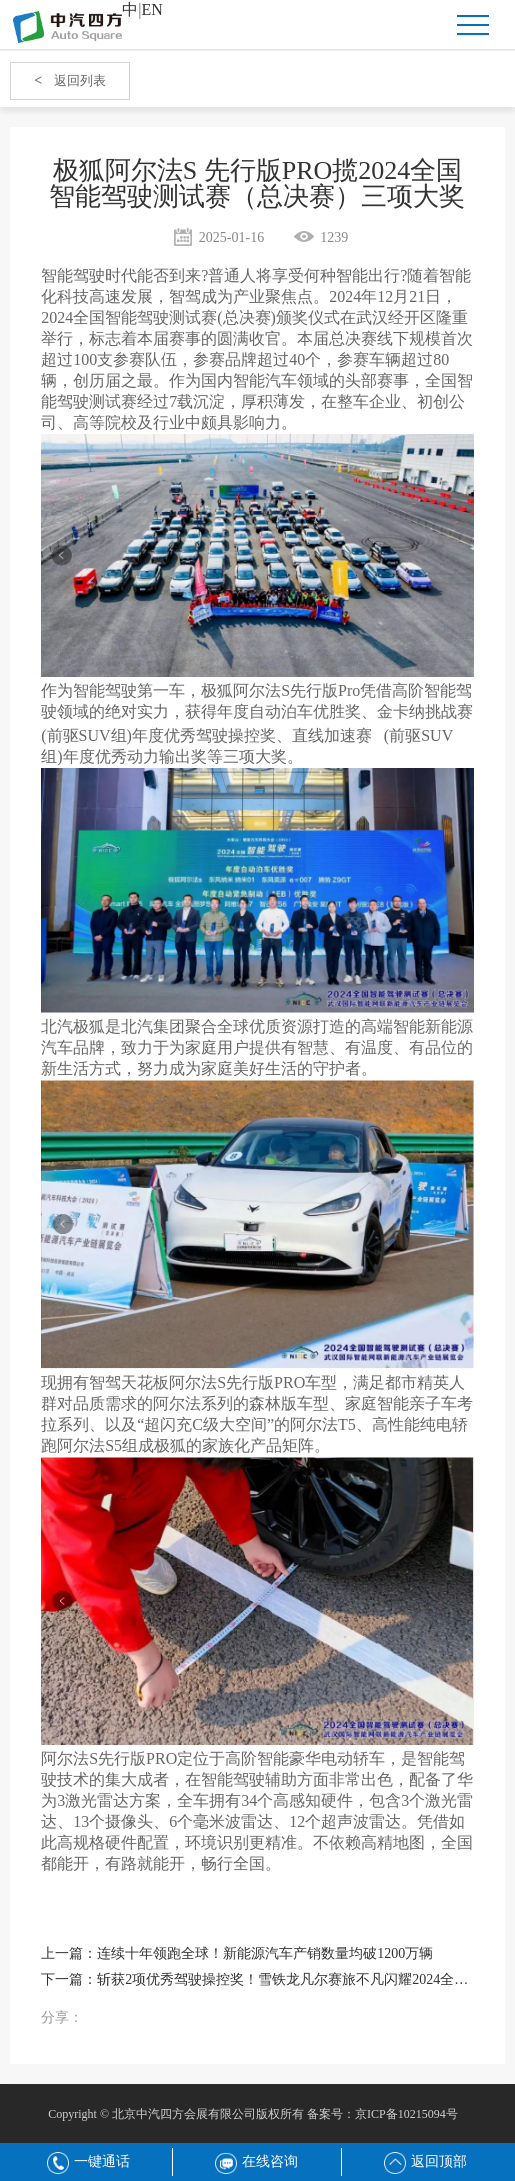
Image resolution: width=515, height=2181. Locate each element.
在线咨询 (256, 2161)
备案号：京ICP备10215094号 (382, 2114)
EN (152, 9)
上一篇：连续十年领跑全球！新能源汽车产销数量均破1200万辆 (237, 1953)
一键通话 (88, 2161)
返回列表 (70, 80)
